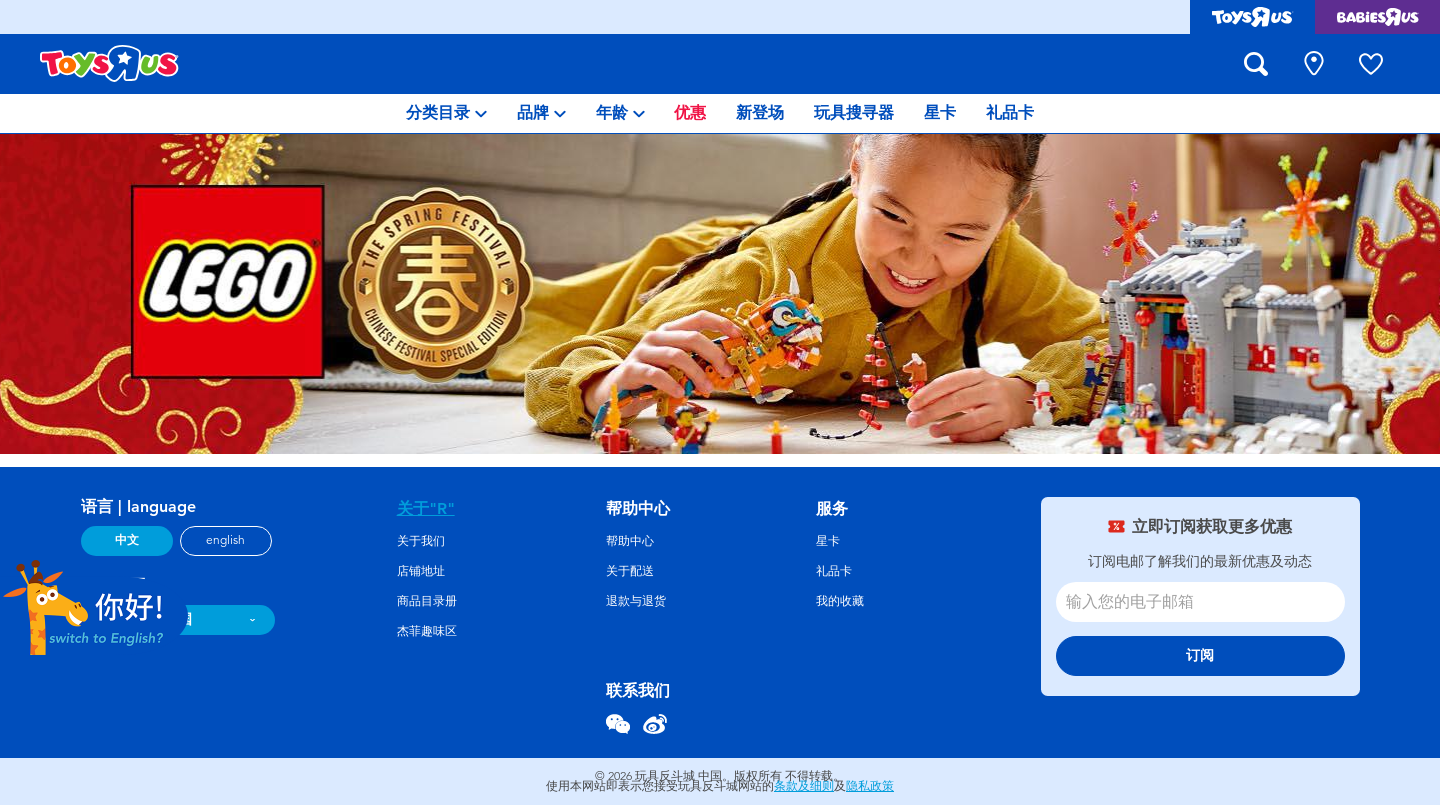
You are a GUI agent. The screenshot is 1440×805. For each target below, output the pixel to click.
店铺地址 (421, 571)
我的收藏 (840, 601)
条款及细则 (804, 786)
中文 (127, 540)
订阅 (1200, 655)
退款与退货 (636, 601)
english (225, 540)
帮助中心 (630, 541)
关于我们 (421, 541)
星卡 (828, 541)
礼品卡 (834, 571)
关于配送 (630, 571)
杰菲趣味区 (427, 631)
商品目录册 (427, 601)
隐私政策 (870, 786)
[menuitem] (446, 113)
